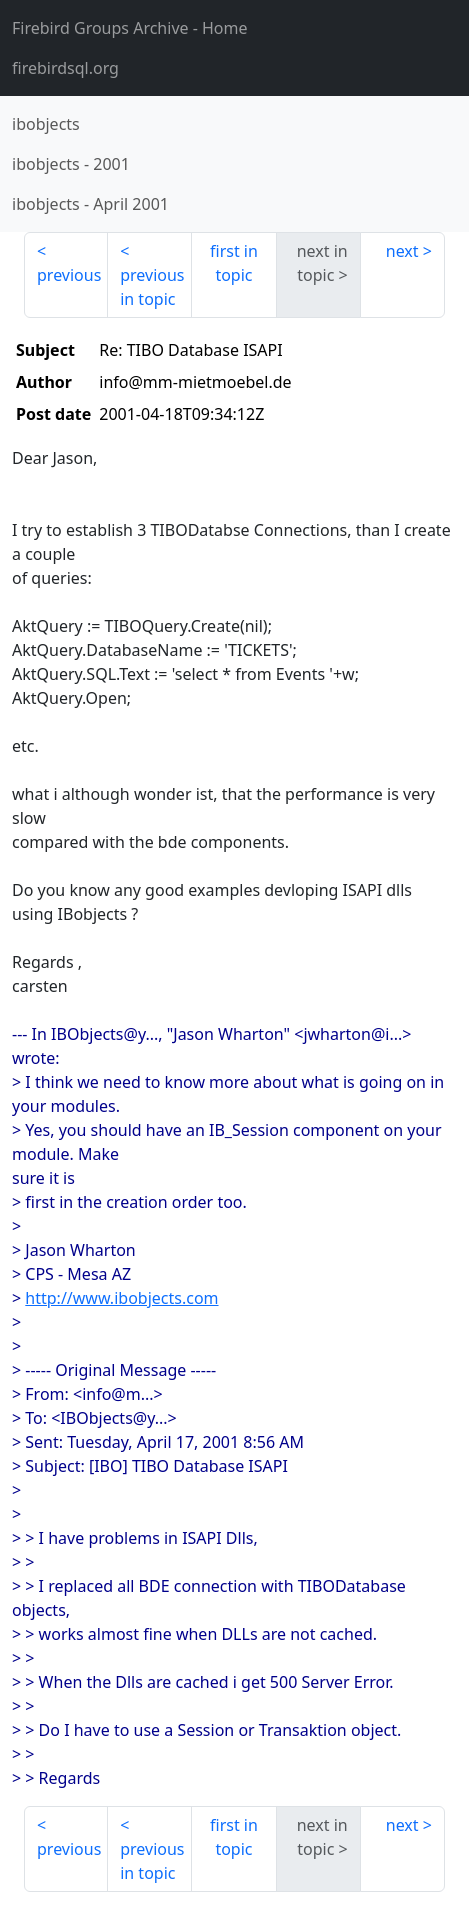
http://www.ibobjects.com (121, 1298)
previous (69, 275)
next (402, 251)
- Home (130, 28)
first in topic (234, 263)
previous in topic (152, 287)
